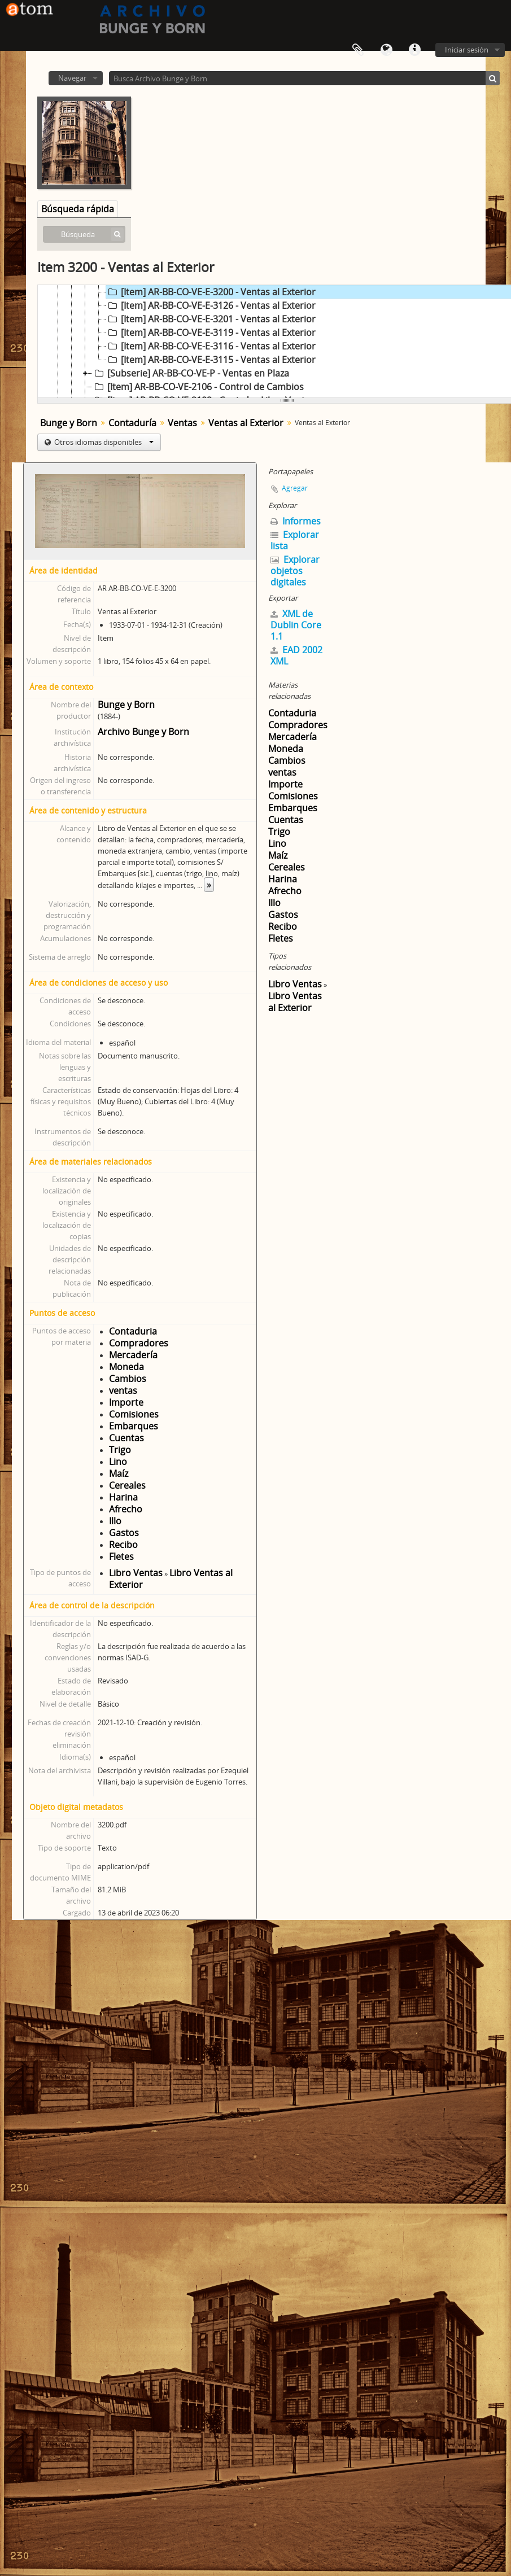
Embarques (133, 1426)
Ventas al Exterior (245, 423)
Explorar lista (294, 540)
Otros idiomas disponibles (103, 442)
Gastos (124, 1533)
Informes (295, 521)
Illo (115, 1521)
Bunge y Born (68, 423)
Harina (123, 1497)
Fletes (121, 1556)
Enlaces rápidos (414, 50)
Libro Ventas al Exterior (171, 1579)
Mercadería (133, 1355)
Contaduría (132, 423)
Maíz (118, 1473)
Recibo (123, 1544)
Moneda (126, 1367)
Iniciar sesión (466, 50)
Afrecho (125, 1509)
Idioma (386, 50)
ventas (123, 1390)
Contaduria (133, 1331)
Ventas (182, 423)
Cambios (127, 1378)
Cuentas (126, 1438)
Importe (126, 1402)
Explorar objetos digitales (295, 570)
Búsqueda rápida (77, 209)
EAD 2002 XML (296, 655)
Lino (118, 1461)
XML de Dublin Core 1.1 (295, 624)
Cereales (127, 1485)
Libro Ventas (136, 1573)
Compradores (138, 1343)
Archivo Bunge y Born (143, 731)
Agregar (295, 488)
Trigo (120, 1450)
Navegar (72, 78)
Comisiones (134, 1414)
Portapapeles (358, 50)
